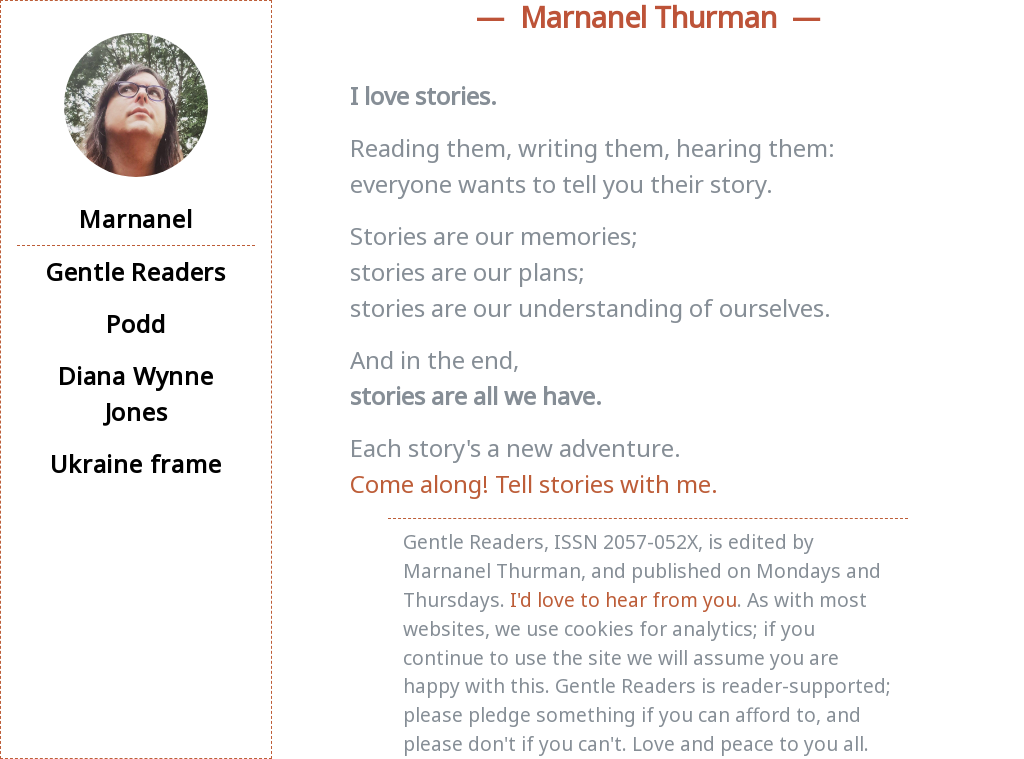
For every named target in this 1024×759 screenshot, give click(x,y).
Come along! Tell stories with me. (534, 483)
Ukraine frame (135, 463)
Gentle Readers (136, 271)
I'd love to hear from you (623, 599)
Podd (135, 323)
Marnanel (135, 218)
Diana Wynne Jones (136, 393)
